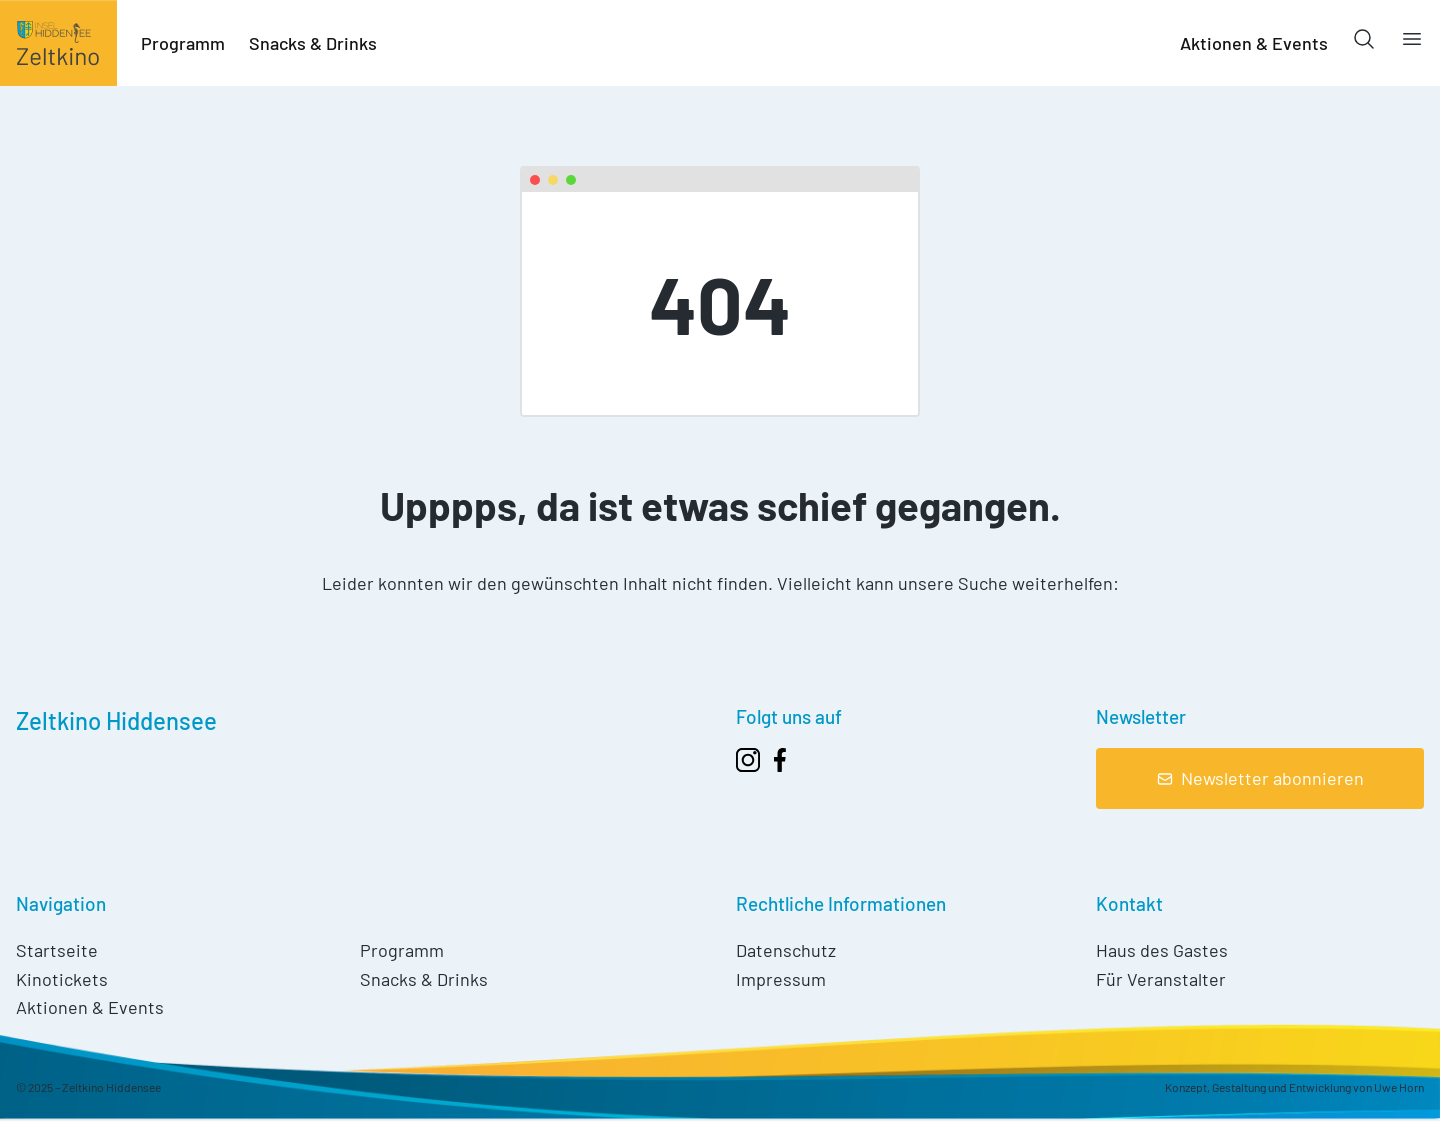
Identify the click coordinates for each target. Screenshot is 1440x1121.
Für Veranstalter (1161, 979)
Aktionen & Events (1254, 43)
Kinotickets (62, 979)
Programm (183, 43)
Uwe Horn (1399, 1087)
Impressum (781, 979)
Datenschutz (786, 950)
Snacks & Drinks (313, 43)
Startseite (57, 950)
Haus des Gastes (1162, 950)
